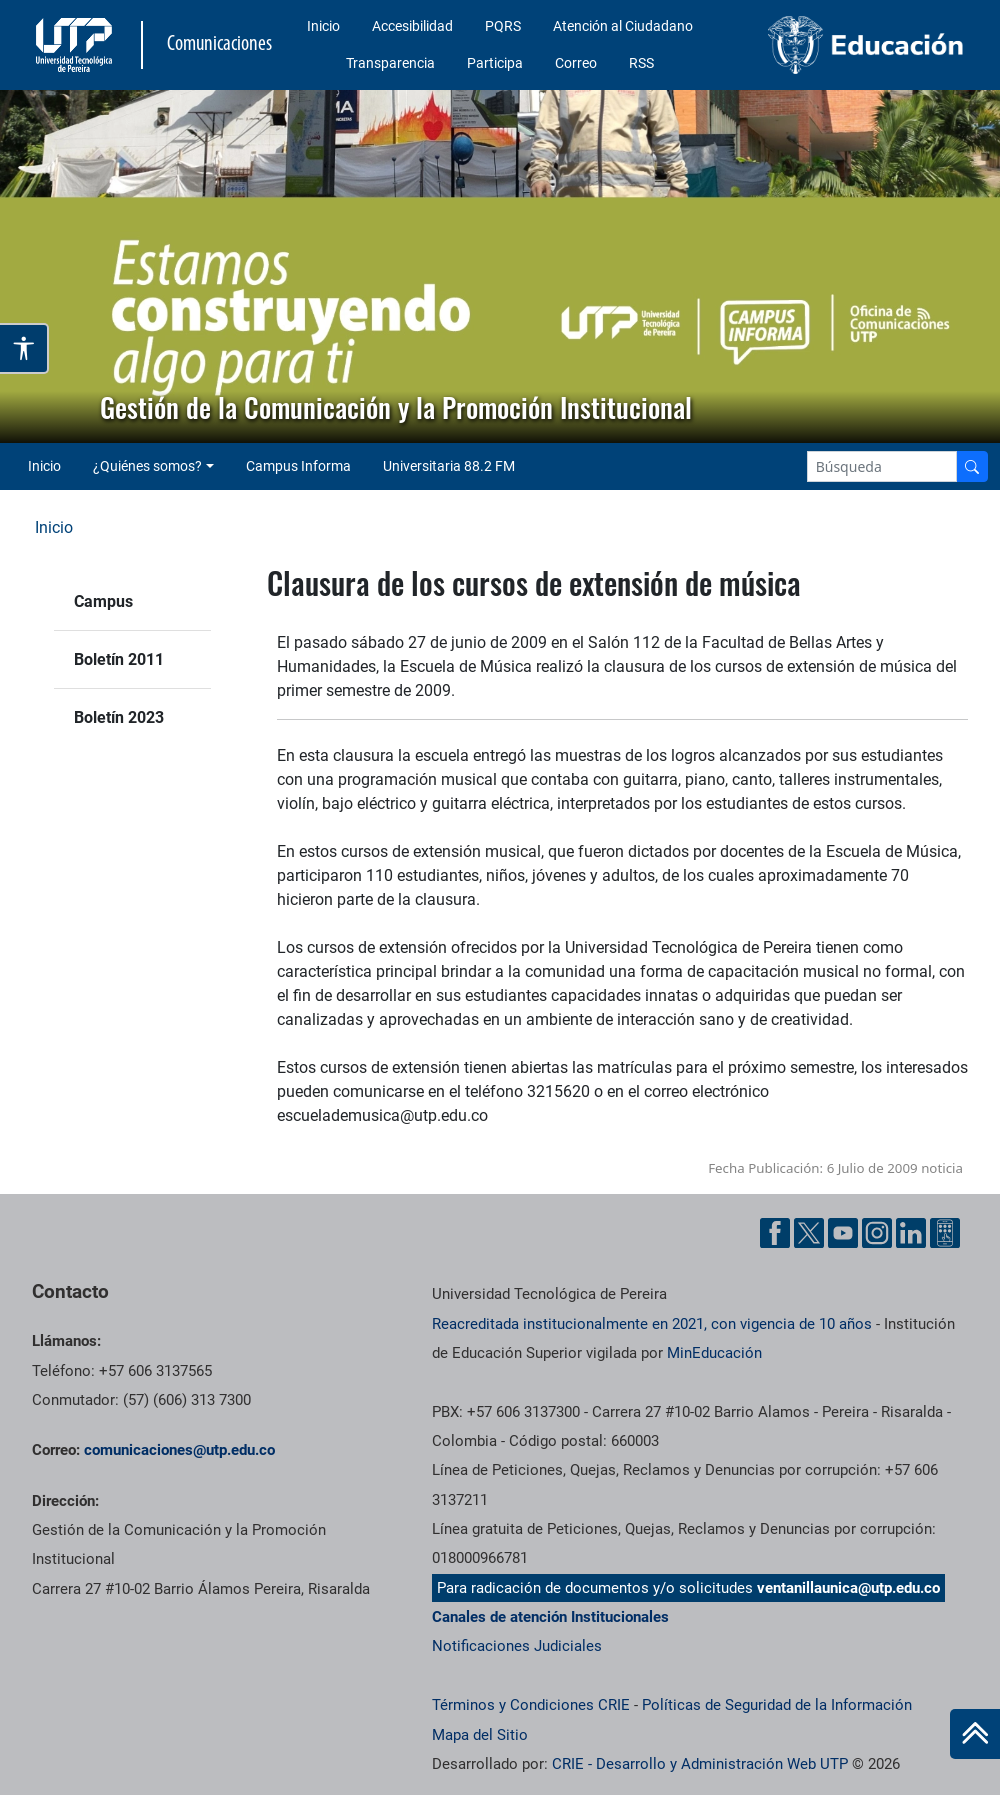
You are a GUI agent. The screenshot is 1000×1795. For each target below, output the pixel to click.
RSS (641, 63)
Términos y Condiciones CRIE (531, 1705)
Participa (495, 63)
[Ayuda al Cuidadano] (945, 1233)
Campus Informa (298, 466)
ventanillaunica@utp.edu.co (848, 1588)
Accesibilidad (412, 26)
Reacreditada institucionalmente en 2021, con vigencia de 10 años (652, 1324)
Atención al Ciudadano (623, 26)
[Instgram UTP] (877, 1233)
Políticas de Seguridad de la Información (777, 1705)
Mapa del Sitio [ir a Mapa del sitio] (480, 1735)
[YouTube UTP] (843, 1233)
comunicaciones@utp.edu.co (179, 1450)
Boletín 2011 (119, 659)
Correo (576, 63)
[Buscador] (972, 466)
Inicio (323, 26)
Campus (103, 601)
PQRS (503, 26)
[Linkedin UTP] (911, 1233)
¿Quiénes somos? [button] (147, 466)
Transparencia (390, 63)
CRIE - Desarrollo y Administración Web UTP (700, 1764)
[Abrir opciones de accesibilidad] (24, 348)
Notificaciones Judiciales (517, 1646)
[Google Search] (882, 466)
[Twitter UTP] (809, 1233)
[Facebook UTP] (775, 1233)
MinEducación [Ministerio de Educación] (714, 1353)
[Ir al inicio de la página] (975, 1734)
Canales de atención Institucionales (550, 1617)
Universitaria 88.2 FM (449, 466)
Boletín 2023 (119, 717)
